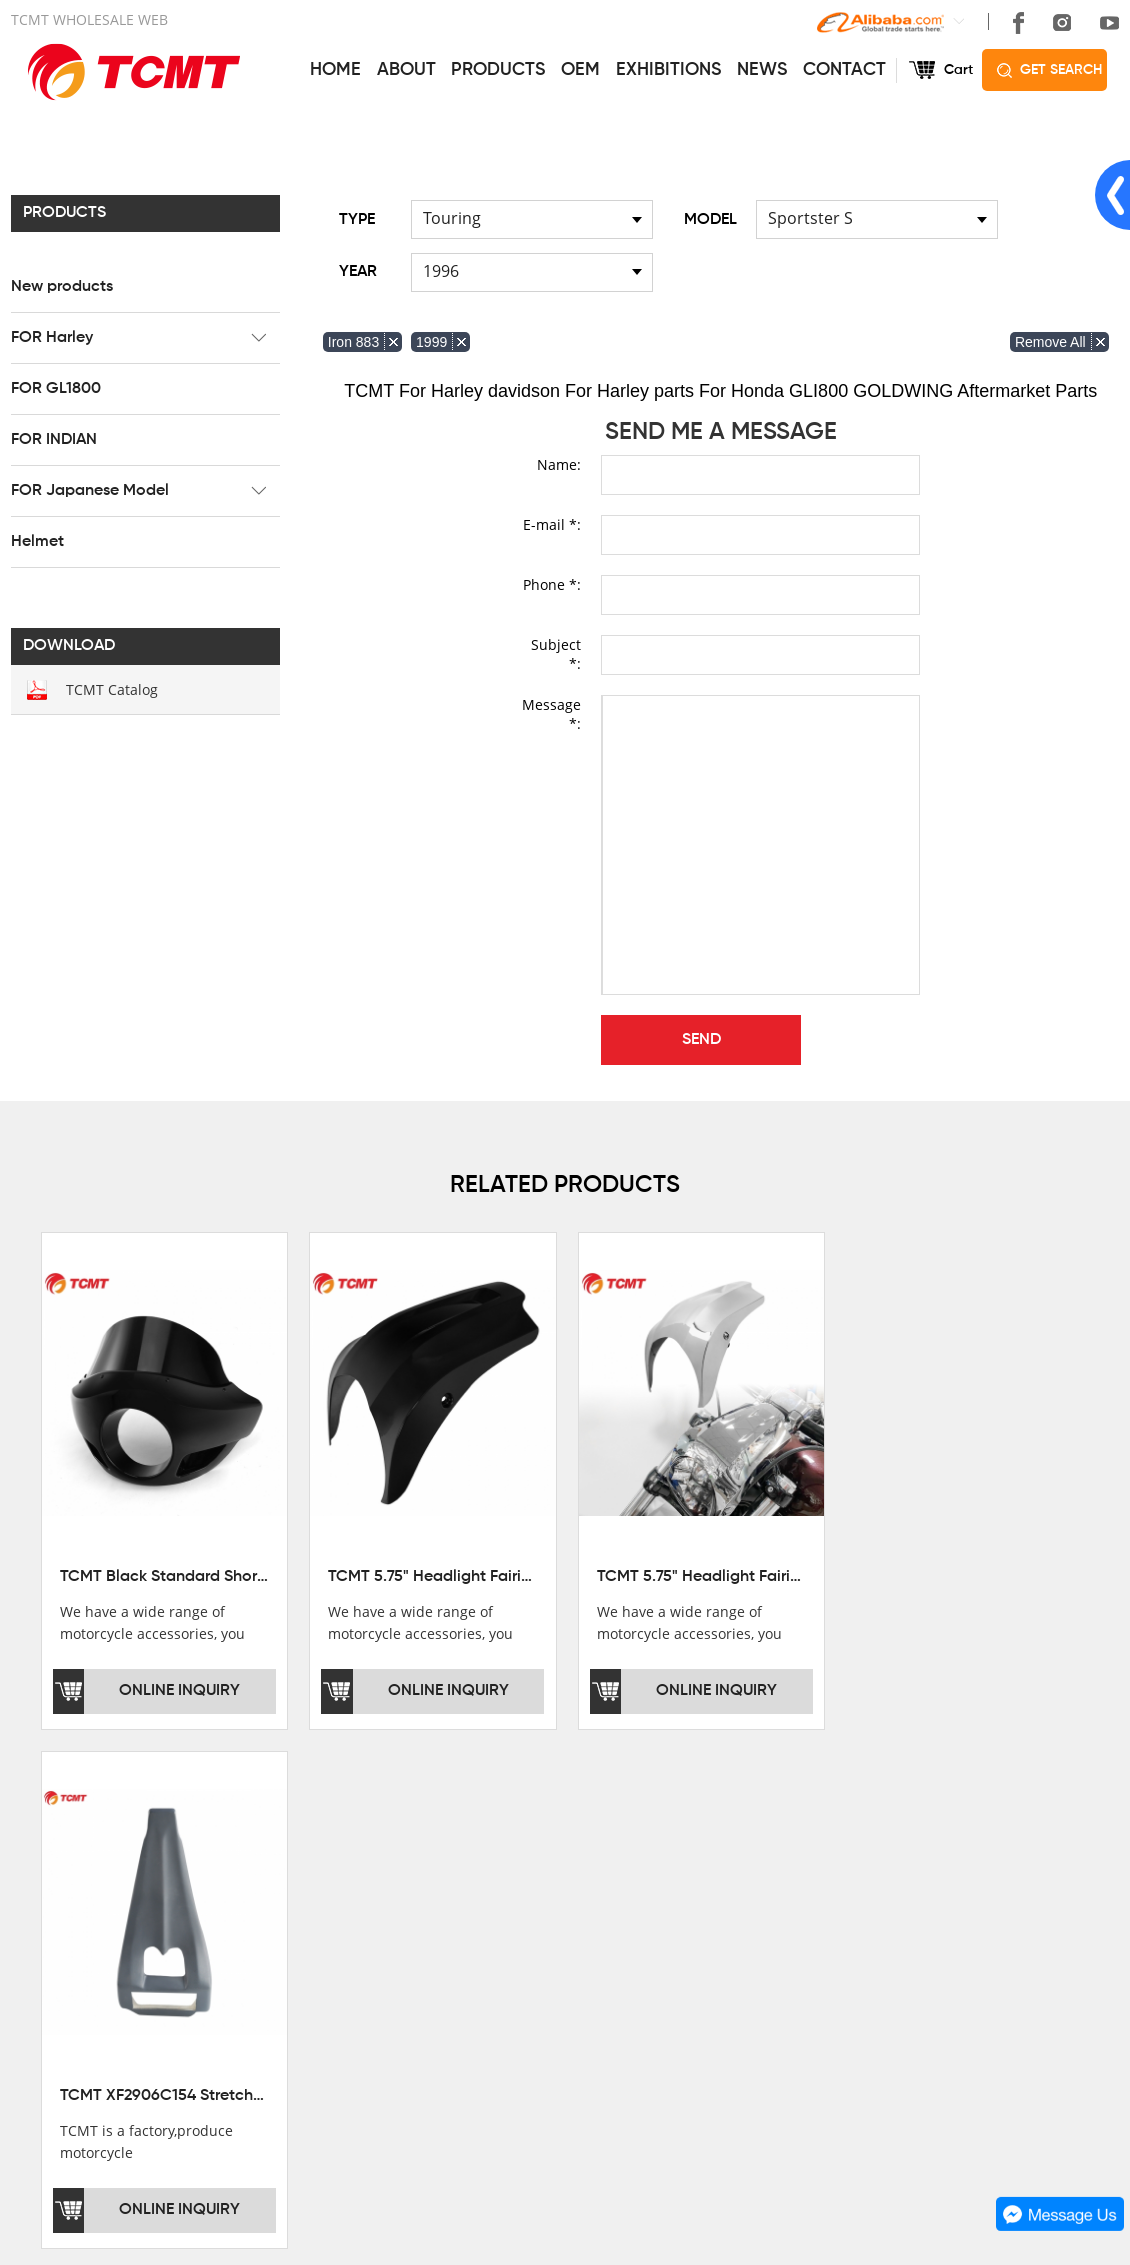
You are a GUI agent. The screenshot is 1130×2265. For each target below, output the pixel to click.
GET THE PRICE (565, 1894)
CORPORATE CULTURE (89, 1978)
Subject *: (556, 654)
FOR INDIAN (54, 440)
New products (62, 287)
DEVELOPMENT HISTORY (96, 1950)
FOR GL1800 (56, 389)
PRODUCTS (498, 70)
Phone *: (552, 584)
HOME (335, 70)
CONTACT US (814, 1845)
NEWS (762, 70)
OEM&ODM (549, 2006)
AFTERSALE (553, 1922)
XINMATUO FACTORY (82, 1922)
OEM (580, 70)
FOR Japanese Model (90, 491)
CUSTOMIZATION (569, 1978)
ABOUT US (54, 1845)
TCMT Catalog (112, 689)
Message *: (551, 714)
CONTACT (844, 70)
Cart (958, 70)
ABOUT (406, 70)
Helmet (37, 542)
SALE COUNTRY (65, 2006)
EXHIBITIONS (668, 70)
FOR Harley (52, 338)
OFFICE (36, 1894)
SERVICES (552, 1845)
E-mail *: (552, 524)
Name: (559, 464)
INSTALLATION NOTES (587, 1950)
